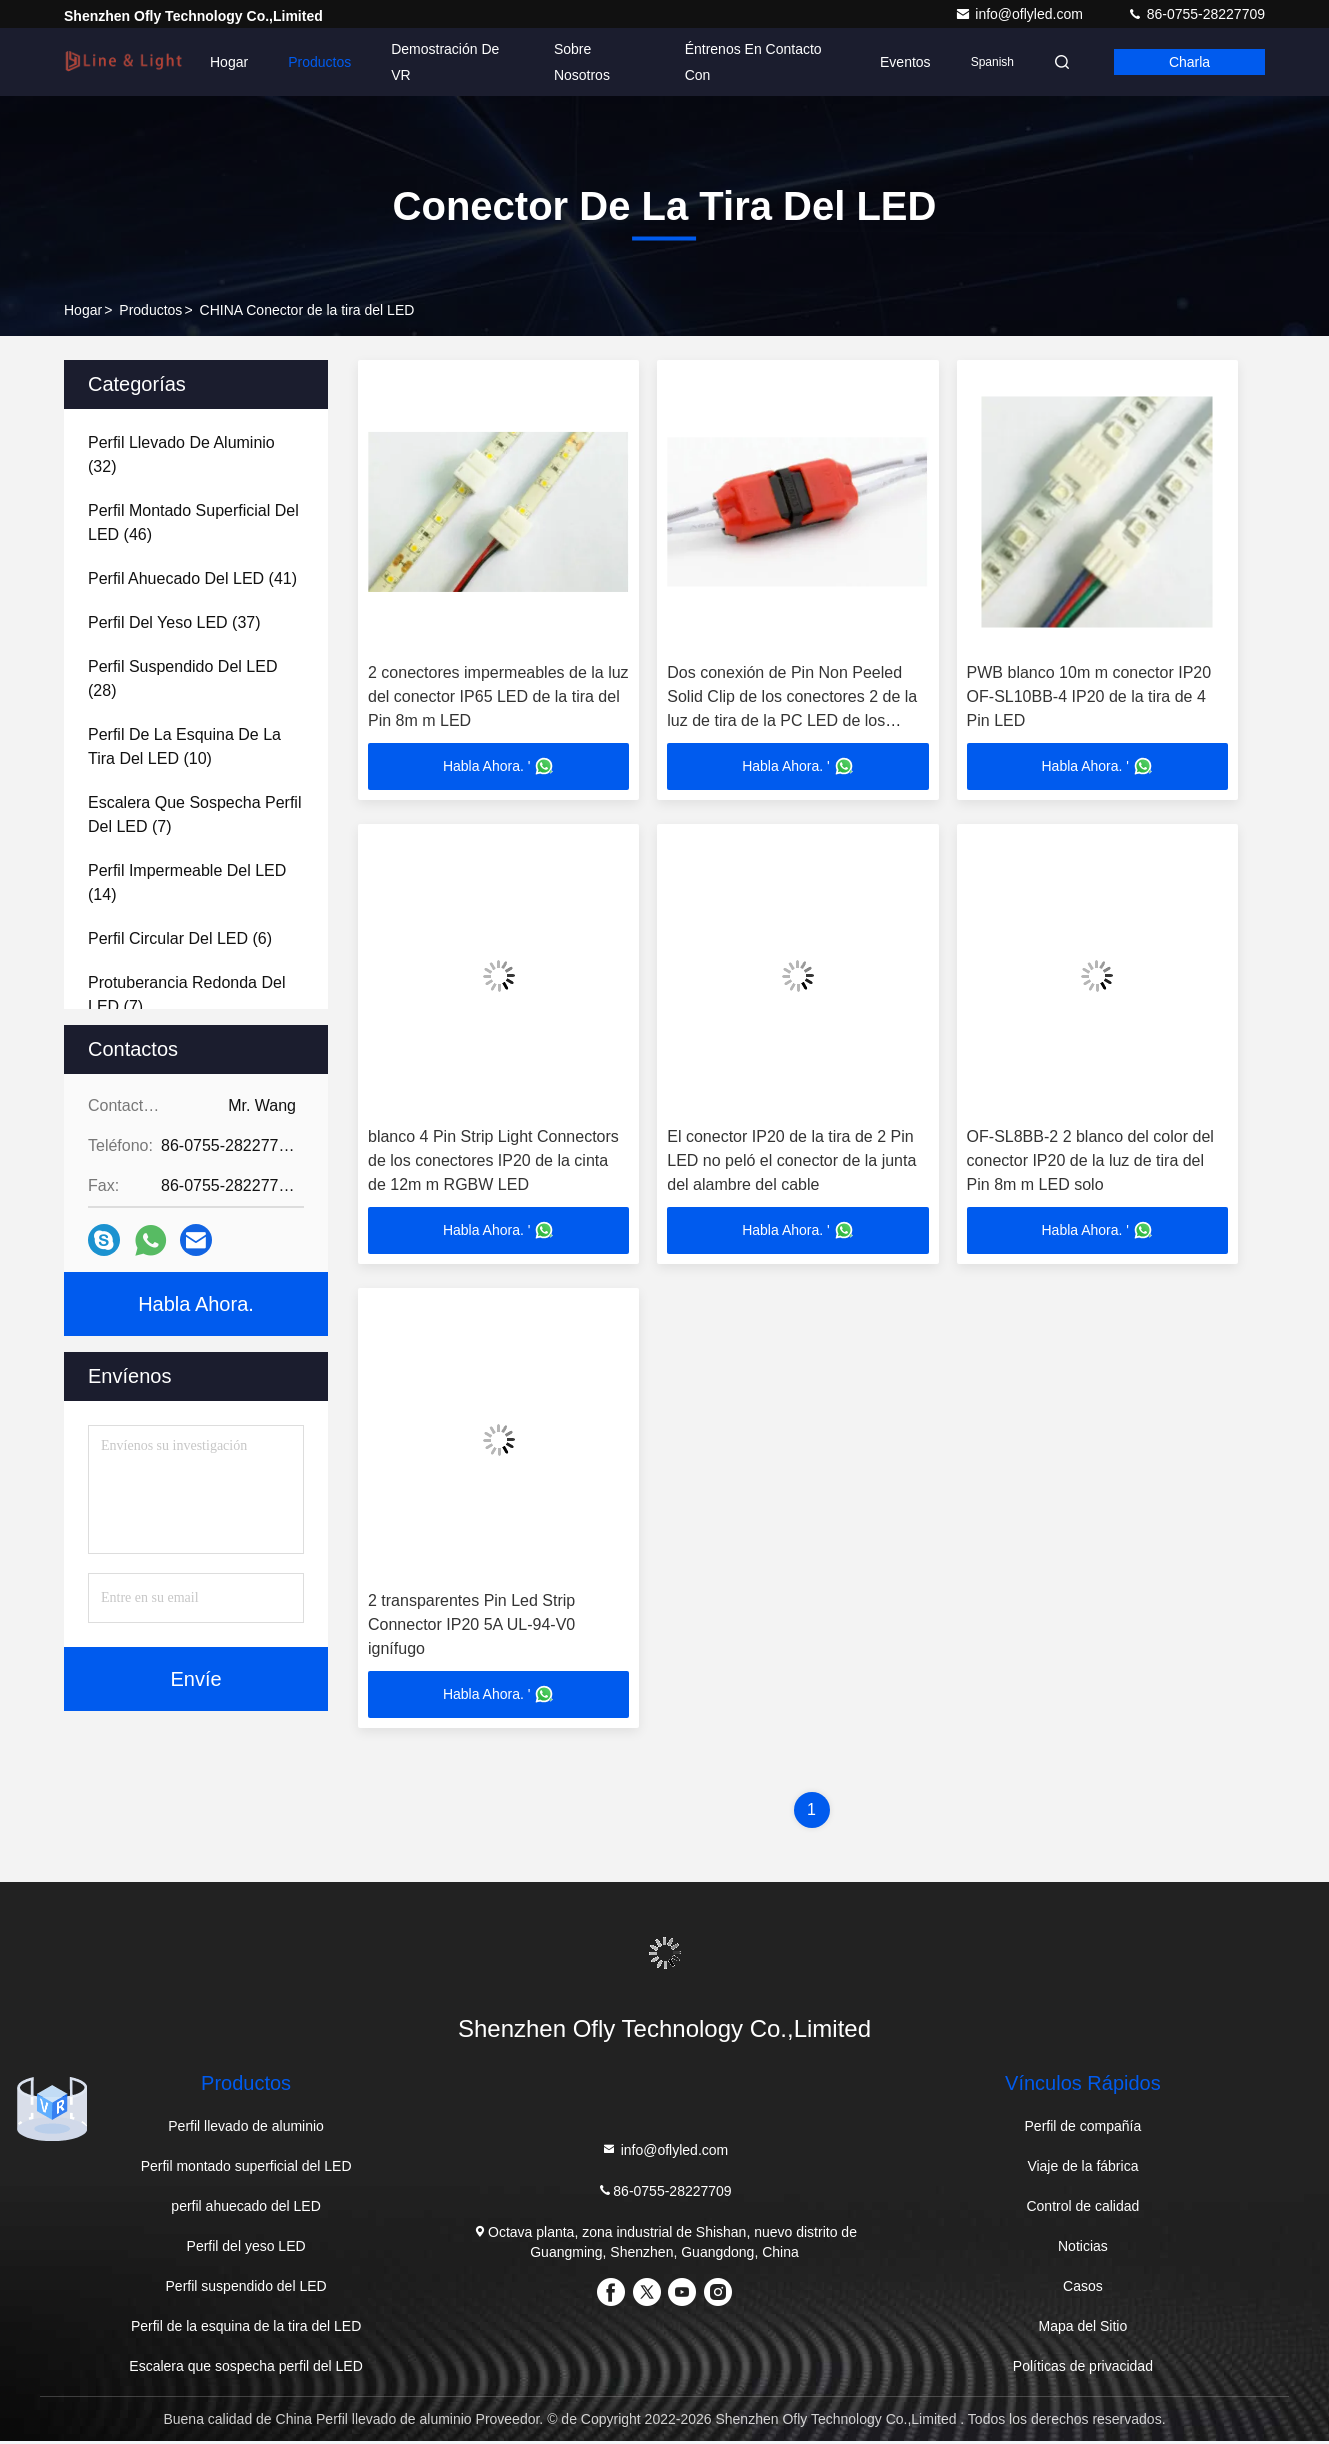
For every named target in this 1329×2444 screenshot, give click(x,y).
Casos (1083, 2289)
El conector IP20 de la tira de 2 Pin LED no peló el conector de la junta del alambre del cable (791, 1161)
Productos (319, 62)
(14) (187, 882)
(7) (194, 814)
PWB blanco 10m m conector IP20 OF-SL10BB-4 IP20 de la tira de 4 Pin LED (1089, 696)
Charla (1189, 62)
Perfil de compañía (1083, 2129)
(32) (181, 454)
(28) (182, 678)
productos (150, 310)
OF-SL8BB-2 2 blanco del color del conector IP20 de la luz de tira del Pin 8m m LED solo (1090, 1161)
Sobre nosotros (582, 62)
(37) (174, 622)
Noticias (1083, 2249)
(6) (180, 938)
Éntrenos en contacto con (753, 62)
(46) (193, 522)
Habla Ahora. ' (499, 767)
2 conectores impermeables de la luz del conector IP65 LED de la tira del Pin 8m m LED (498, 696)
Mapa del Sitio (1083, 2329)
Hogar (229, 62)
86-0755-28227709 (1196, 14)
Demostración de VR (445, 62)
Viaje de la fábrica (1082, 2169)
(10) (184, 746)
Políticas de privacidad (1083, 2369)
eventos (905, 62)
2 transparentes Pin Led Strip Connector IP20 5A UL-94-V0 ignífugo (471, 1626)
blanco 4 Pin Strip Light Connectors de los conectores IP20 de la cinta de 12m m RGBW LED (493, 1161)
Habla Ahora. (196, 1304)
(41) (192, 578)
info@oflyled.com (1020, 14)
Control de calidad (1082, 2209)
